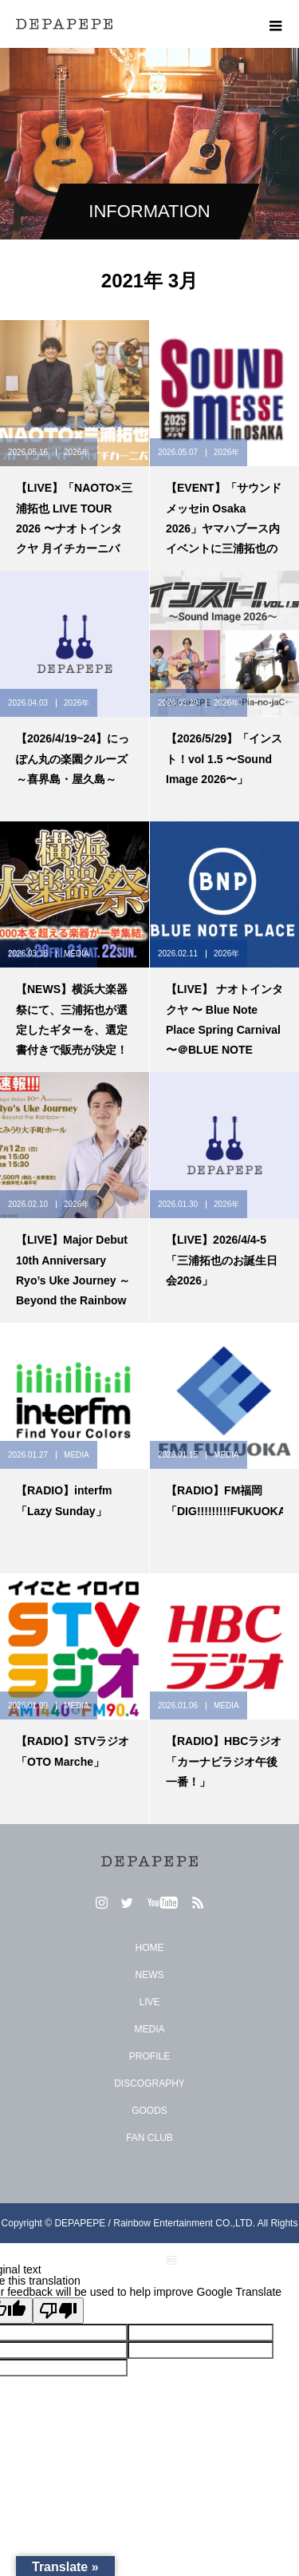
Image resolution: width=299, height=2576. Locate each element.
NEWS (150, 1974)
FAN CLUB (149, 2137)
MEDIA (76, 953)
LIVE (149, 2002)
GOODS (149, 2110)
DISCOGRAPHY (149, 2083)
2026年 (76, 452)
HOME (150, 1947)
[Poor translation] (58, 2310)
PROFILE (149, 2056)
